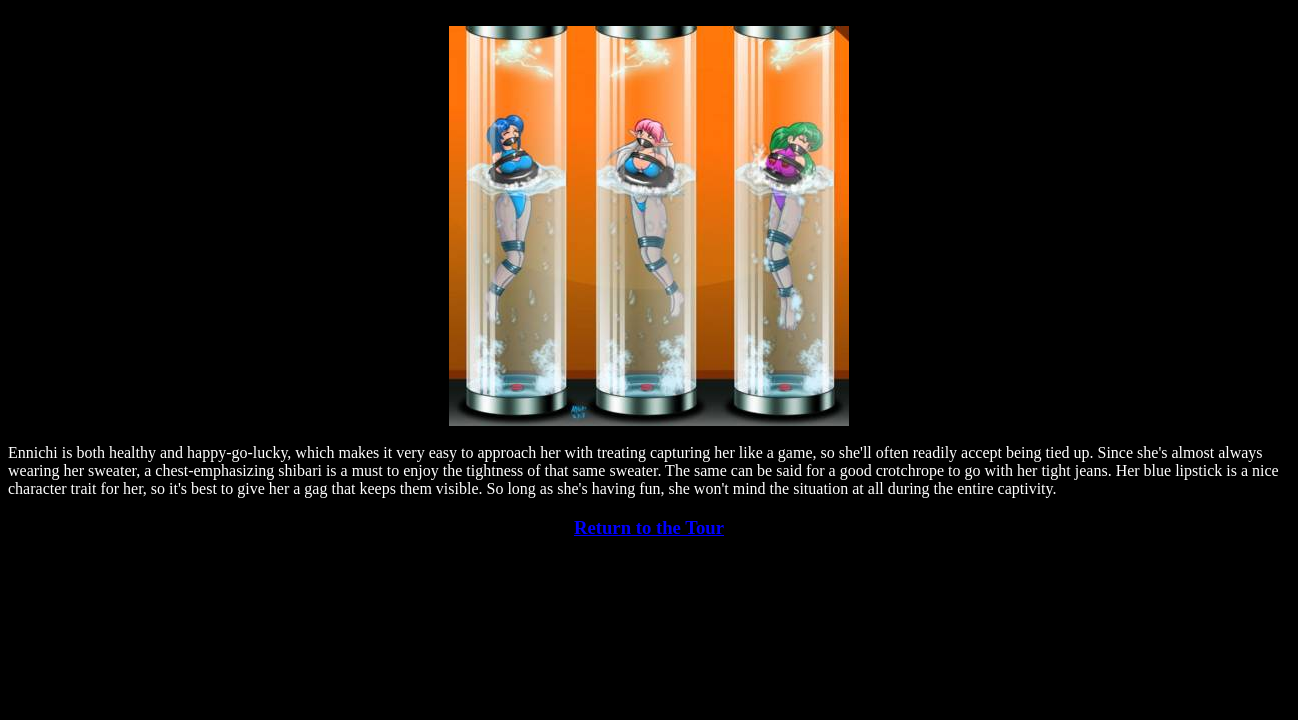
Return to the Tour (649, 527)
